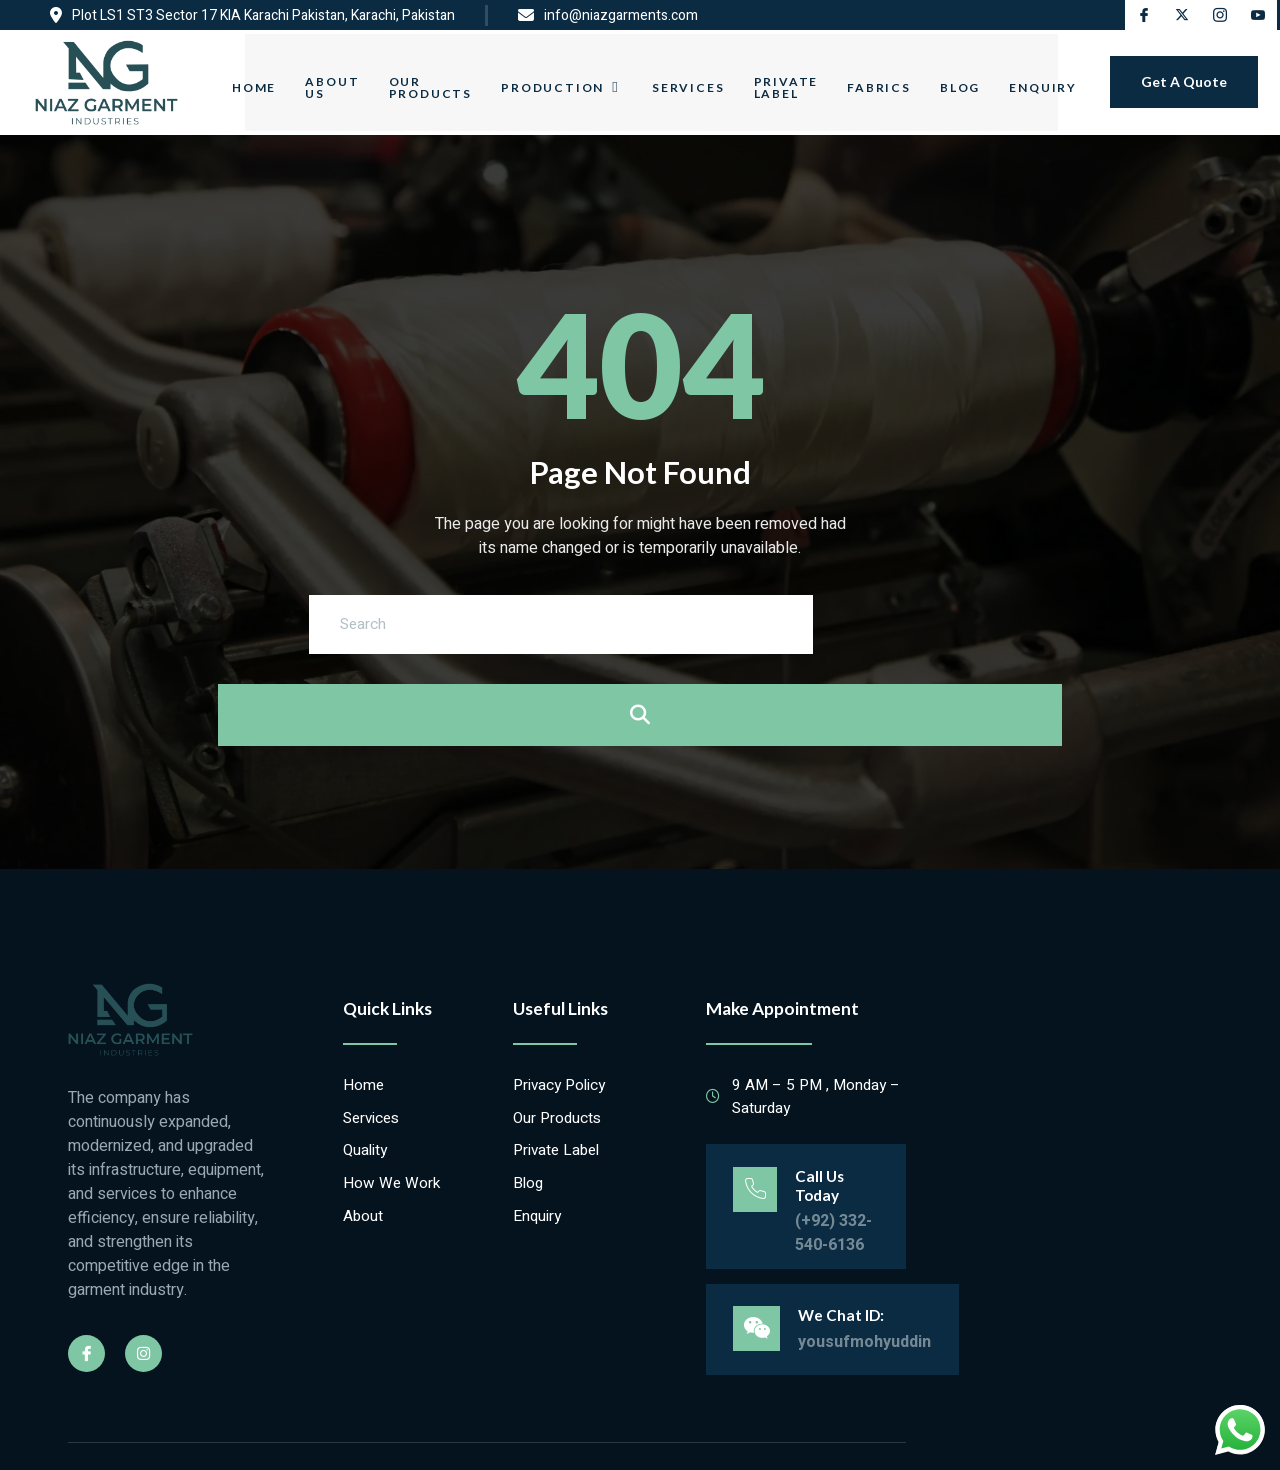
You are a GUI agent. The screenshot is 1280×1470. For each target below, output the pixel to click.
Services (683, 77)
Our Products (415, 77)
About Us (311, 77)
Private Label (788, 77)
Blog (976, 77)
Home (225, 77)
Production (552, 78)
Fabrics (888, 77)
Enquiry (1066, 77)
